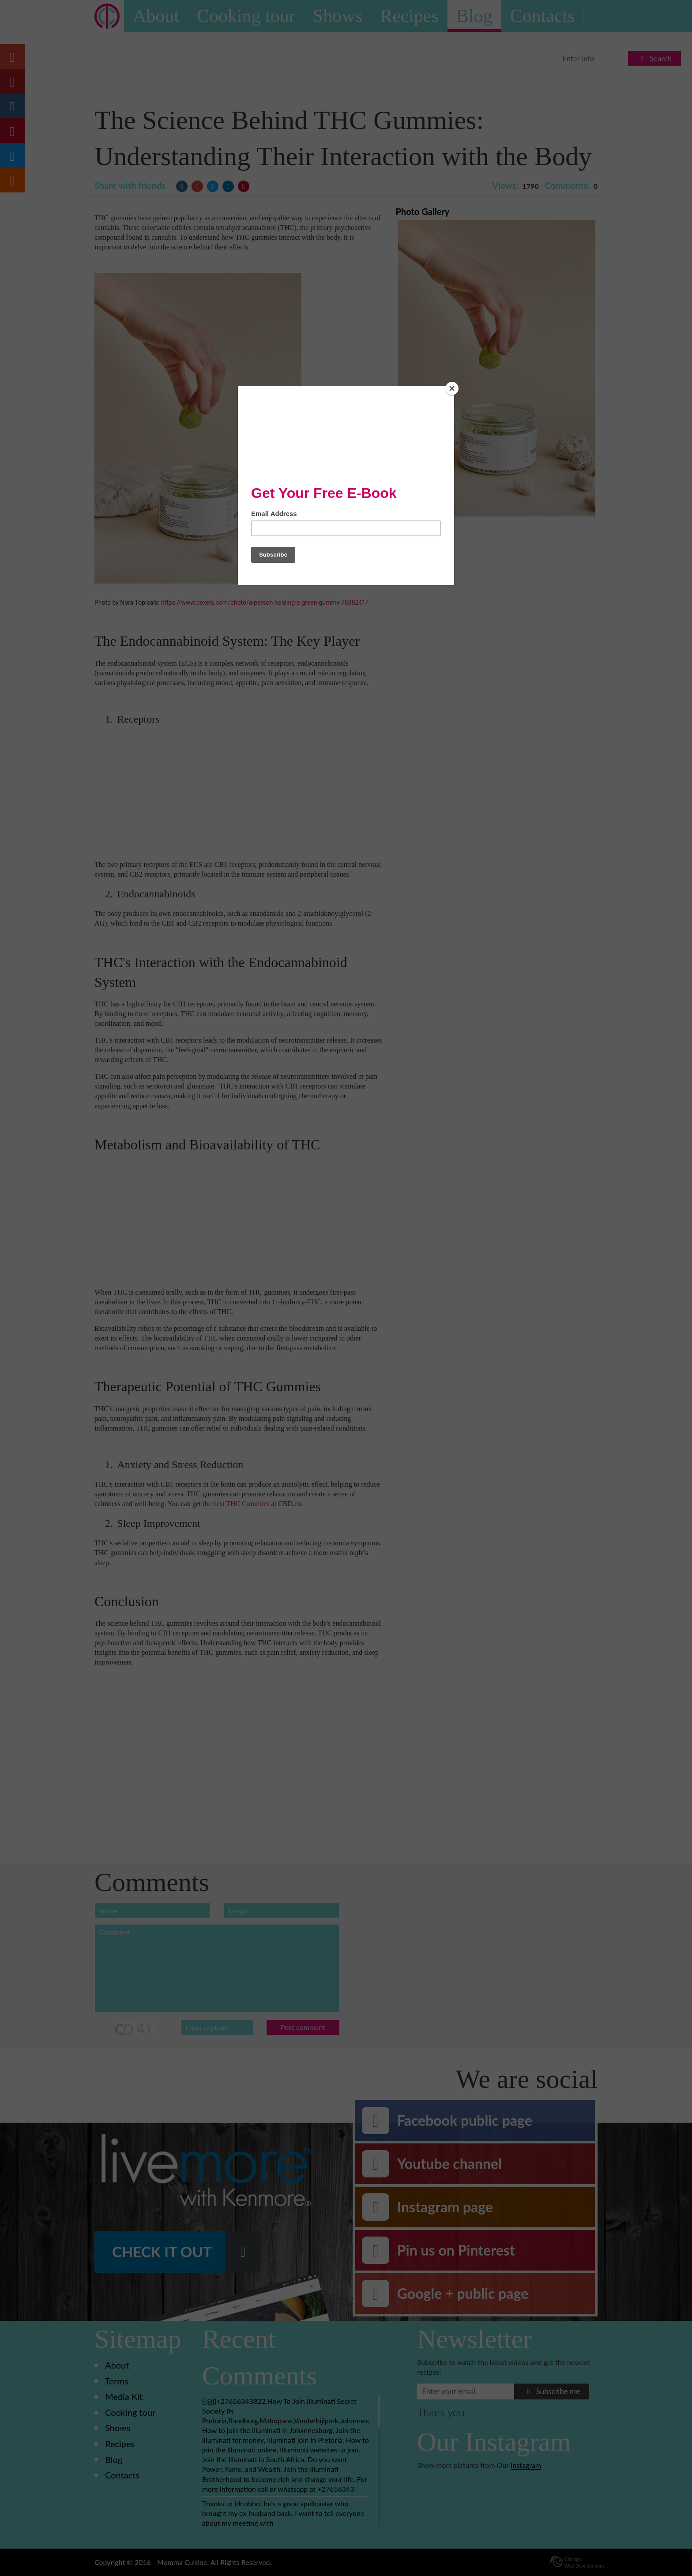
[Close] (452, 388)
